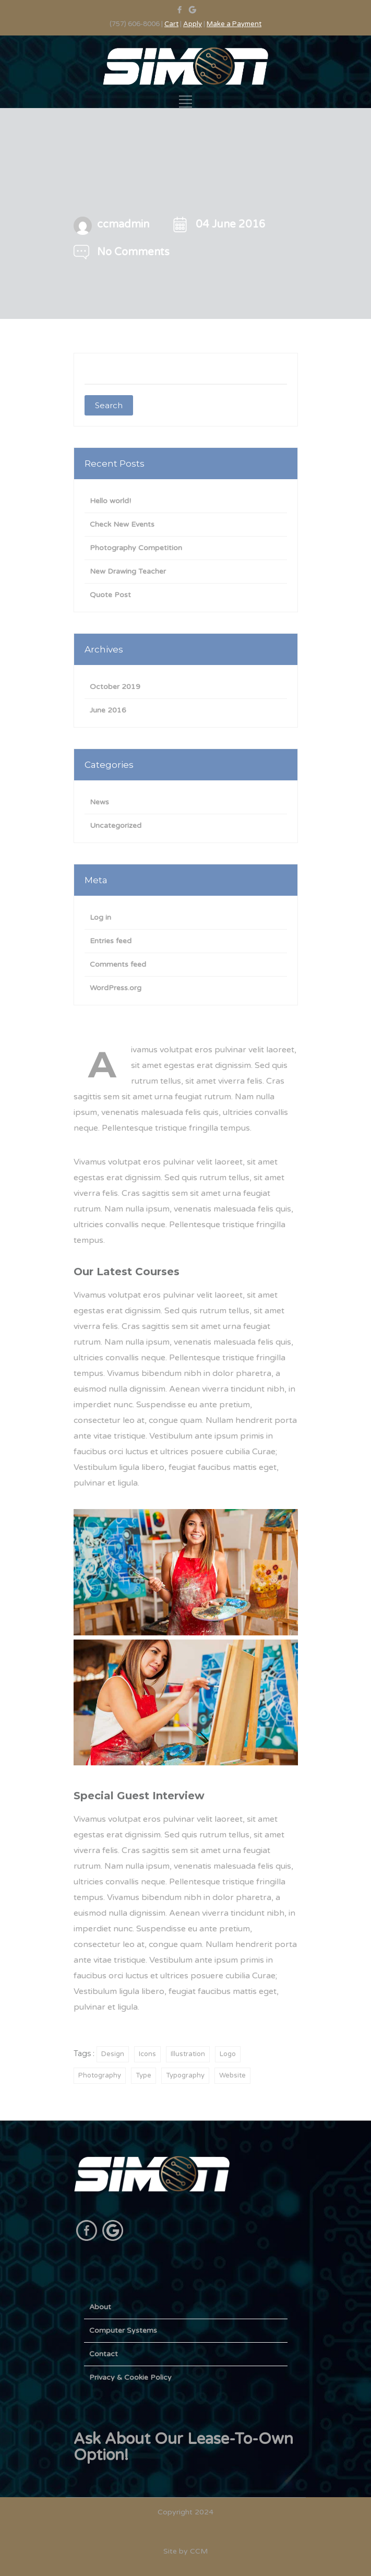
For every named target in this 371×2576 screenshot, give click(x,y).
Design (112, 2054)
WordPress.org (115, 987)
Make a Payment (234, 24)
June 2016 (108, 710)
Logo (228, 2054)
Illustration (188, 2054)
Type (143, 2075)
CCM (199, 2551)
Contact (103, 2353)
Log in (100, 917)
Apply (192, 24)
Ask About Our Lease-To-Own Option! (183, 2447)
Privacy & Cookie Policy (130, 2377)
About (100, 2306)
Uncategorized (115, 825)
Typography (185, 2075)
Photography (99, 2075)
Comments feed (118, 964)
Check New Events (122, 524)
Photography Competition (136, 547)
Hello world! (110, 500)
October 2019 (115, 686)
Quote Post (110, 594)
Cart (171, 24)
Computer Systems (123, 2330)
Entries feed (110, 940)
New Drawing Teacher (128, 571)
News (99, 802)
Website (232, 2075)
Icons (147, 2054)
